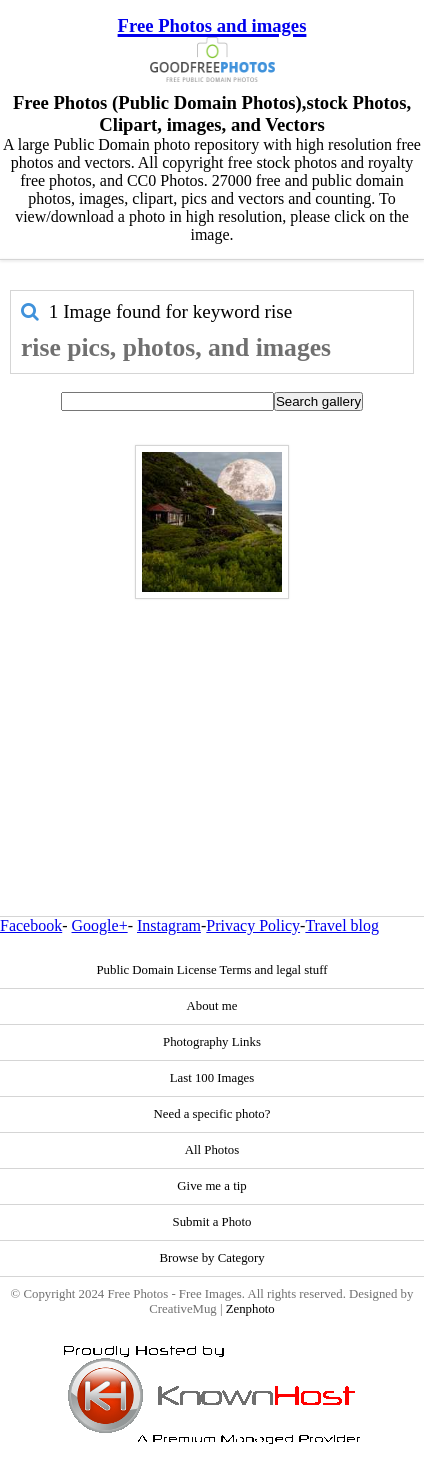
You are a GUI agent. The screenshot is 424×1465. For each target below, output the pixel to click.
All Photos (212, 1150)
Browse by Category (211, 1258)
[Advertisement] (207, 714)
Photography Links (212, 1042)
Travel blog (342, 925)
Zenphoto (250, 1309)
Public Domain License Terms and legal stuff (211, 970)
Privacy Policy (253, 925)
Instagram (169, 925)
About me (212, 1006)
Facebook (31, 925)
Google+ (100, 925)
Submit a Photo (212, 1222)
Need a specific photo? (212, 1114)
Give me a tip (211, 1186)
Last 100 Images (212, 1078)
